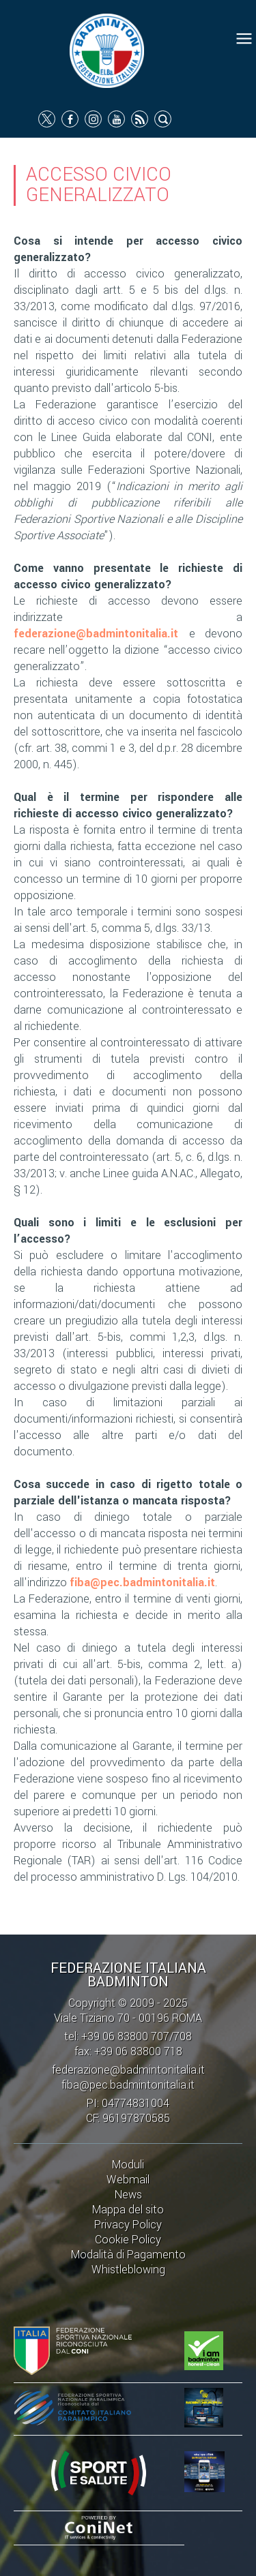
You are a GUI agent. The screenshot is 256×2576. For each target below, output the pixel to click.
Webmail (128, 2179)
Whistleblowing (128, 2269)
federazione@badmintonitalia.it (96, 633)
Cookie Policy (128, 2239)
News (128, 2194)
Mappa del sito (128, 2209)
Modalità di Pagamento (128, 2254)
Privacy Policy (128, 2224)
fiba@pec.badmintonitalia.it (142, 1582)
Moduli (128, 2164)
